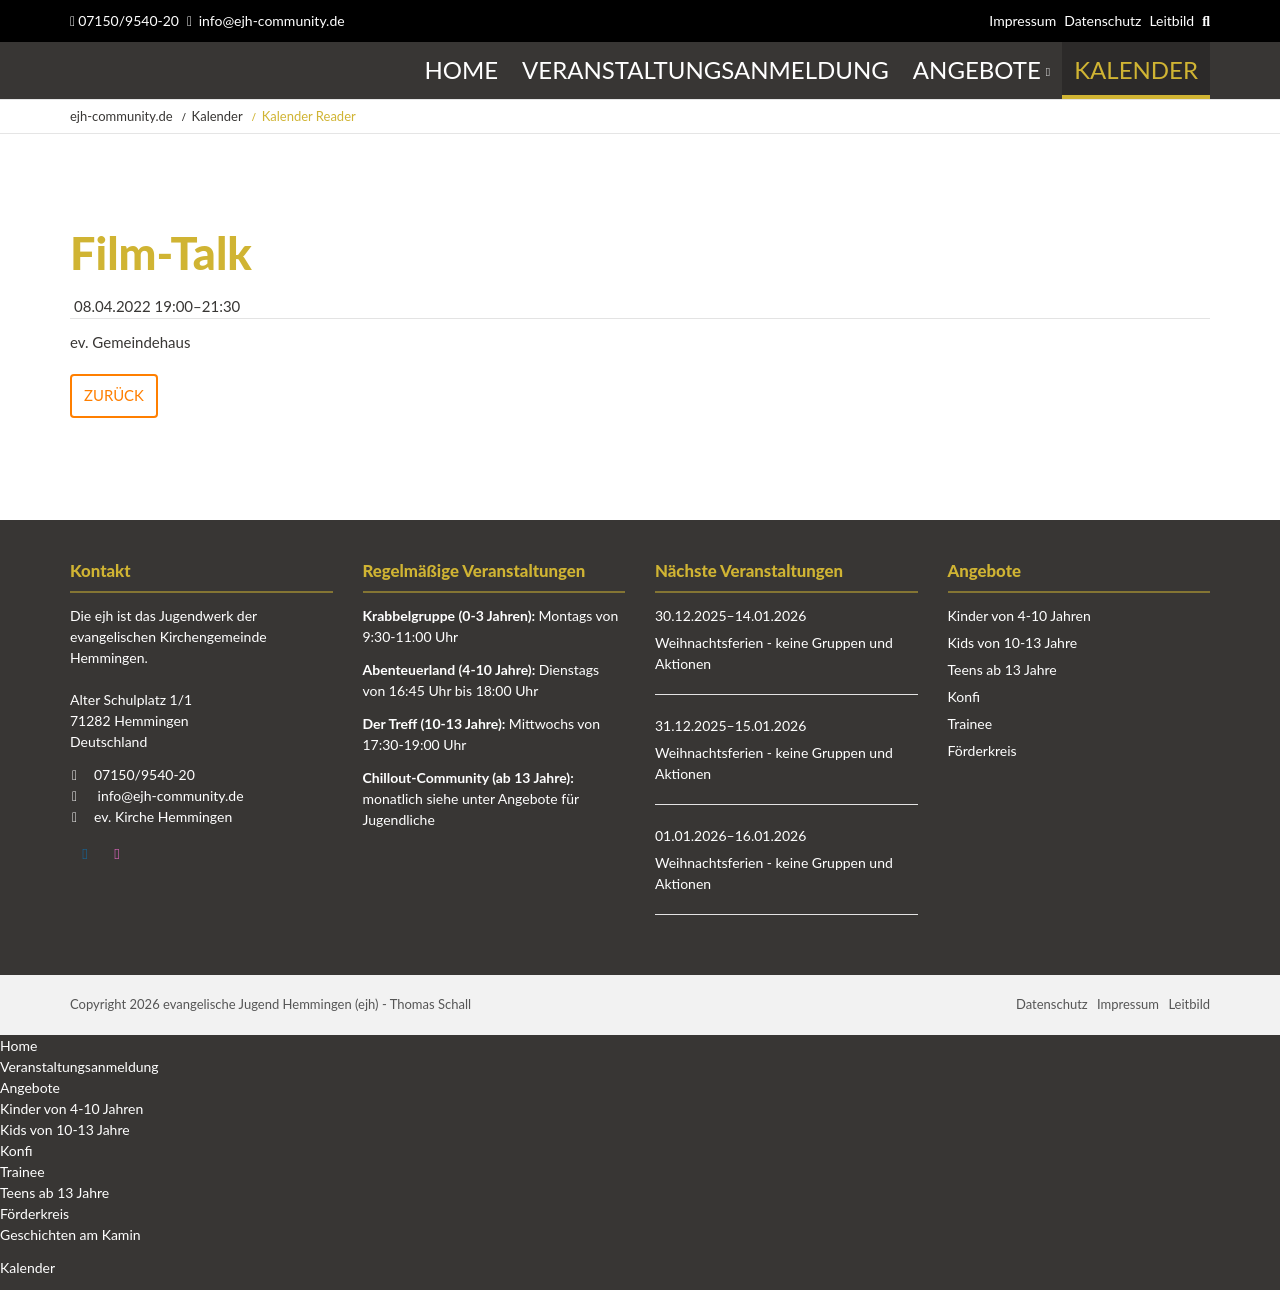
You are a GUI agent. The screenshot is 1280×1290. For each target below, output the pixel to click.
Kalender (217, 116)
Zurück (114, 395)
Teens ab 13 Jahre (1002, 670)
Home (18, 1045)
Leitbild (1171, 20)
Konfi (964, 697)
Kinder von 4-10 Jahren (1019, 616)
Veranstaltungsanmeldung (79, 1066)
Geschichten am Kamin (70, 1234)
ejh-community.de (121, 116)
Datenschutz (1102, 20)
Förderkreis (982, 751)
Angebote (30, 1087)
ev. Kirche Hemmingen (163, 817)
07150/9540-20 (124, 20)
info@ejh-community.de (272, 20)
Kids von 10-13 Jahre (1013, 643)
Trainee (970, 724)
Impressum (1022, 20)
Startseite (72, 70)
